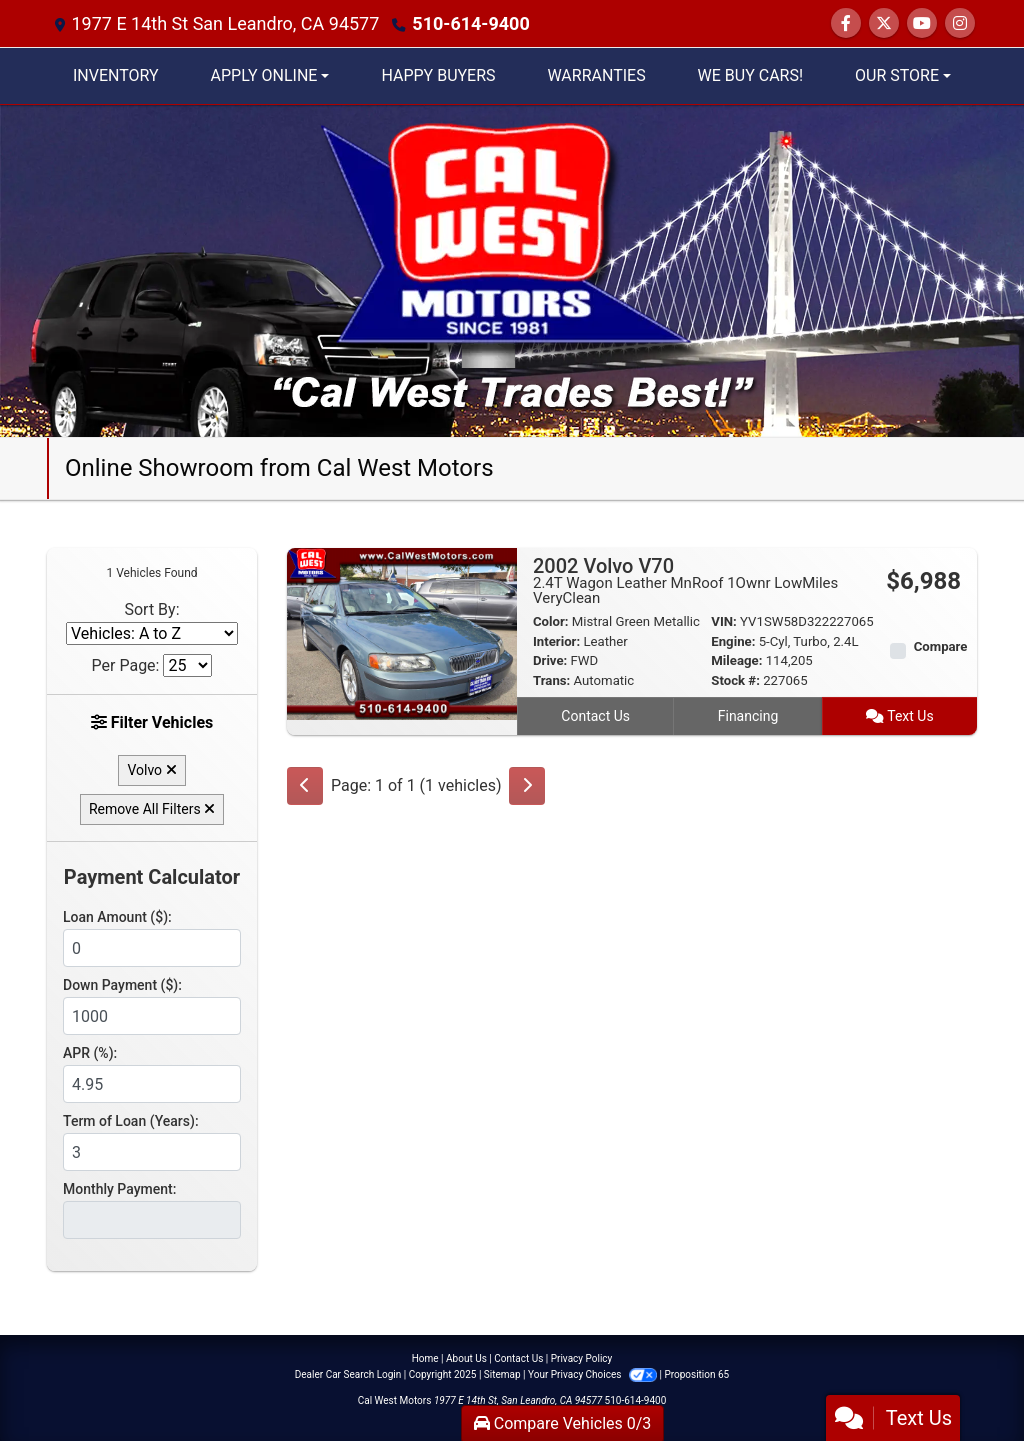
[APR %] (152, 1084)
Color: (551, 621)
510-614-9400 (470, 23)
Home (425, 1358)
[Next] (527, 786)
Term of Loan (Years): (131, 1121)
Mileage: (736, 660)
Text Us (900, 716)
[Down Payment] (152, 1016)
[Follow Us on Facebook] (846, 23)
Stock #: (735, 680)
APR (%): (90, 1053)
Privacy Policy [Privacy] (582, 1358)
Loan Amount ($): (117, 917)
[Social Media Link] (960, 23)
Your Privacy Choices (593, 1374)
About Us (466, 1358)
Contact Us (518, 1358)
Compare (941, 646)
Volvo (151, 770)
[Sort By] (152, 633)
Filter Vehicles (152, 722)
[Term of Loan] (152, 1152)
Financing (748, 716)
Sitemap (502, 1374)
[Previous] (305, 786)
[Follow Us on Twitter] (884, 23)
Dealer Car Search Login (348, 1374)
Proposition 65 (696, 1374)
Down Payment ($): (122, 985)
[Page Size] (187, 665)
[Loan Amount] (152, 948)
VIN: (724, 621)
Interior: (556, 641)
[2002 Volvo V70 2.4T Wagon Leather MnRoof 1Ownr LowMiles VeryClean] (402, 632)
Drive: (550, 660)
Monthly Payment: (119, 1189)
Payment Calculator (152, 877)
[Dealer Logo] (512, 269)
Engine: (733, 641)
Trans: (551, 680)
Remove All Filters (152, 809)
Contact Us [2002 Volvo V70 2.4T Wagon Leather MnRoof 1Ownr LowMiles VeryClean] (595, 716)
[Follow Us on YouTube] (922, 23)
